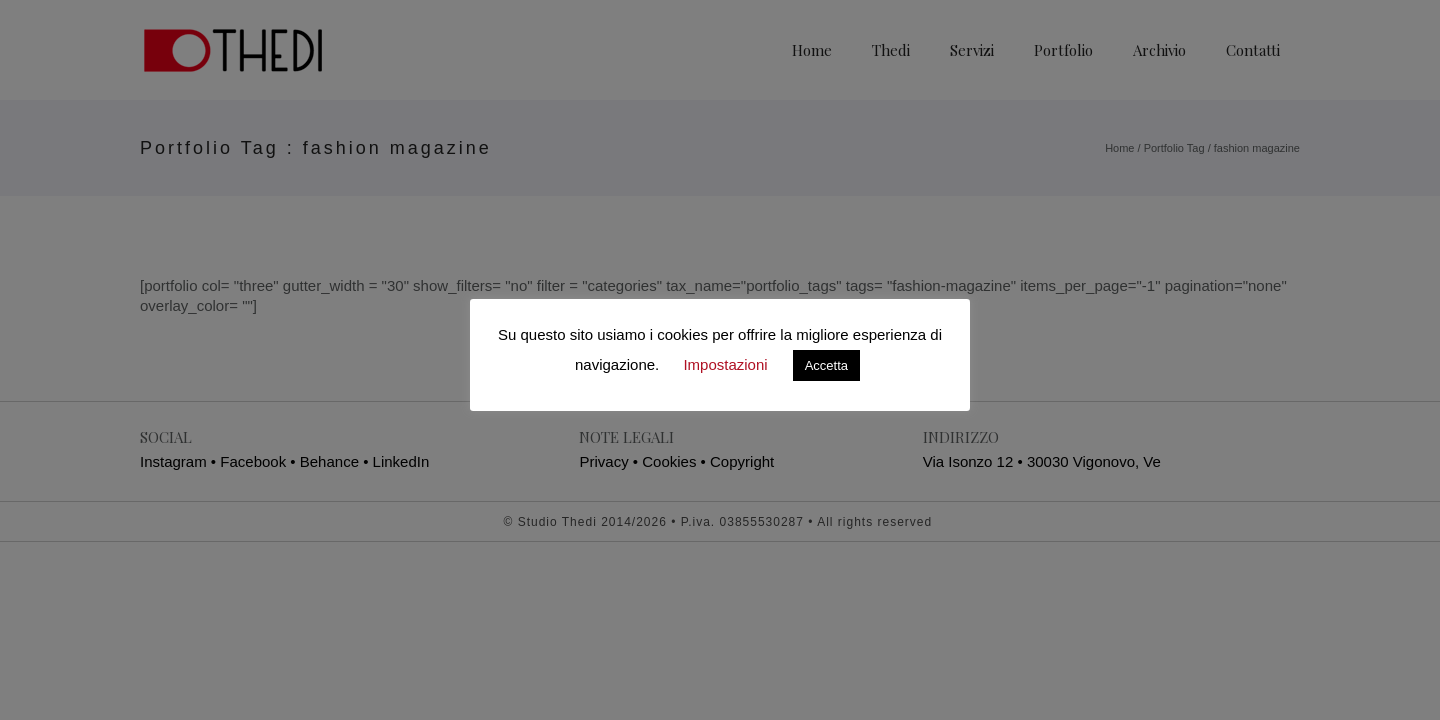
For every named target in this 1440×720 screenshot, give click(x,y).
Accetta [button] (826, 365)
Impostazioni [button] (725, 364)
